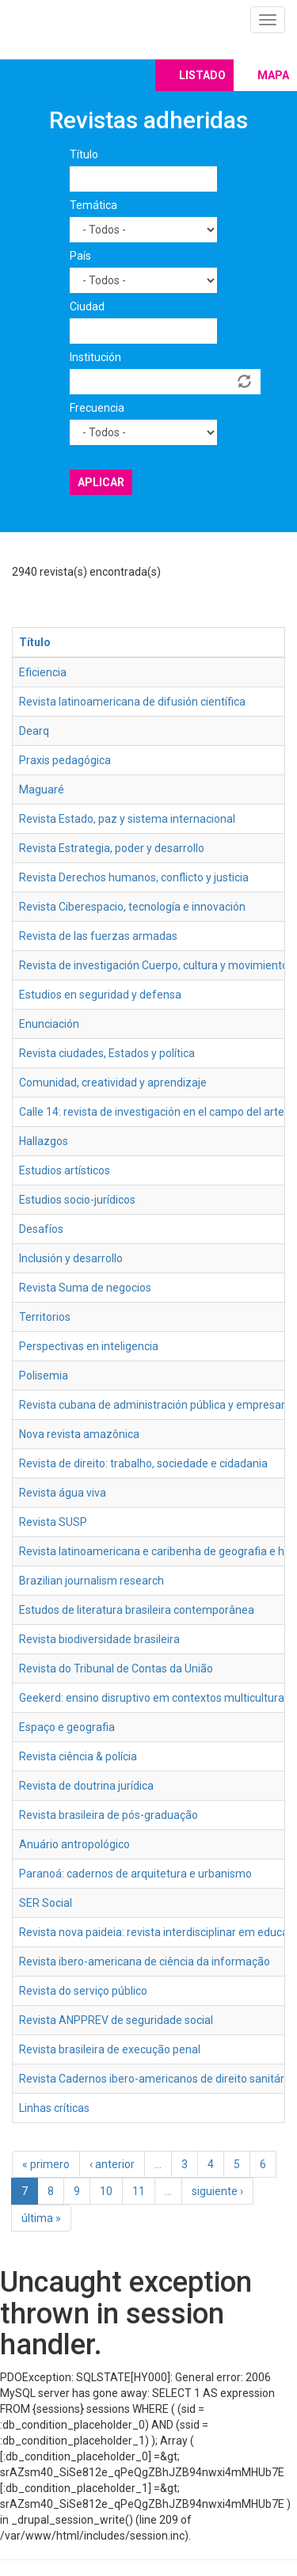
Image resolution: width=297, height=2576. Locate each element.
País (80, 255)
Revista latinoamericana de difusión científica (132, 701)
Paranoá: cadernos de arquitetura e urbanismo (135, 1873)
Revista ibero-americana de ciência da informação (144, 1961)
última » (41, 2218)
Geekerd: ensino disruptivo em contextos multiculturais (155, 1697)
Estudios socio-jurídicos (77, 1199)
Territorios (44, 1317)
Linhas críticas (54, 2108)
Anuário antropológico (74, 1844)
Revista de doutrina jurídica (86, 1785)
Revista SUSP (53, 1522)
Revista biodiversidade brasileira (99, 1639)
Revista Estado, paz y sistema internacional (127, 818)
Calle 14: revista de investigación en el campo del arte (151, 1111)
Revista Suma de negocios (85, 1287)
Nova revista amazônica (79, 1434)
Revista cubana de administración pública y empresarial (157, 1404)
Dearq (34, 731)
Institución (95, 357)
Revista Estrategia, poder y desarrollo (111, 848)
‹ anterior (112, 2164)
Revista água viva (62, 1492)
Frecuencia (97, 407)
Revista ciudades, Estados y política (107, 1053)
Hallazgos (43, 1141)
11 (138, 2191)
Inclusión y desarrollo (71, 1258)
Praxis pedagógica (65, 760)
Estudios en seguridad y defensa (100, 994)
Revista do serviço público (83, 1990)
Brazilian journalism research (91, 1580)
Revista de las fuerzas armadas (98, 936)
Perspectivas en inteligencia (88, 1346)
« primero (46, 2164)
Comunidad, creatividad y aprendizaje (113, 1082)
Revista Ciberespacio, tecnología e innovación (132, 906)
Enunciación (49, 1024)
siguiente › (217, 2191)
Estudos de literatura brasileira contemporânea (136, 1610)
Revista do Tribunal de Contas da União (116, 1668)
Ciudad (87, 306)
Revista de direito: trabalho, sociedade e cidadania (143, 1463)
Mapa (273, 75)
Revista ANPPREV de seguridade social (116, 2020)
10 (106, 2191)
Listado (202, 75)
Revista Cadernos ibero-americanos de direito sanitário (156, 2078)
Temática (93, 205)
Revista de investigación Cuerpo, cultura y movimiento (153, 965)
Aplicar (101, 482)
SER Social (45, 1903)
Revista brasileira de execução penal (109, 2049)
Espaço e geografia (67, 1727)
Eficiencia (43, 672)
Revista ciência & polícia (78, 1756)
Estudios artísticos (64, 1170)
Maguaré (41, 789)
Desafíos (41, 1229)
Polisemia (43, 1375)
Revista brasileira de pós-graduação (108, 1815)
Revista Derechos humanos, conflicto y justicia (134, 877)
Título (84, 154)
